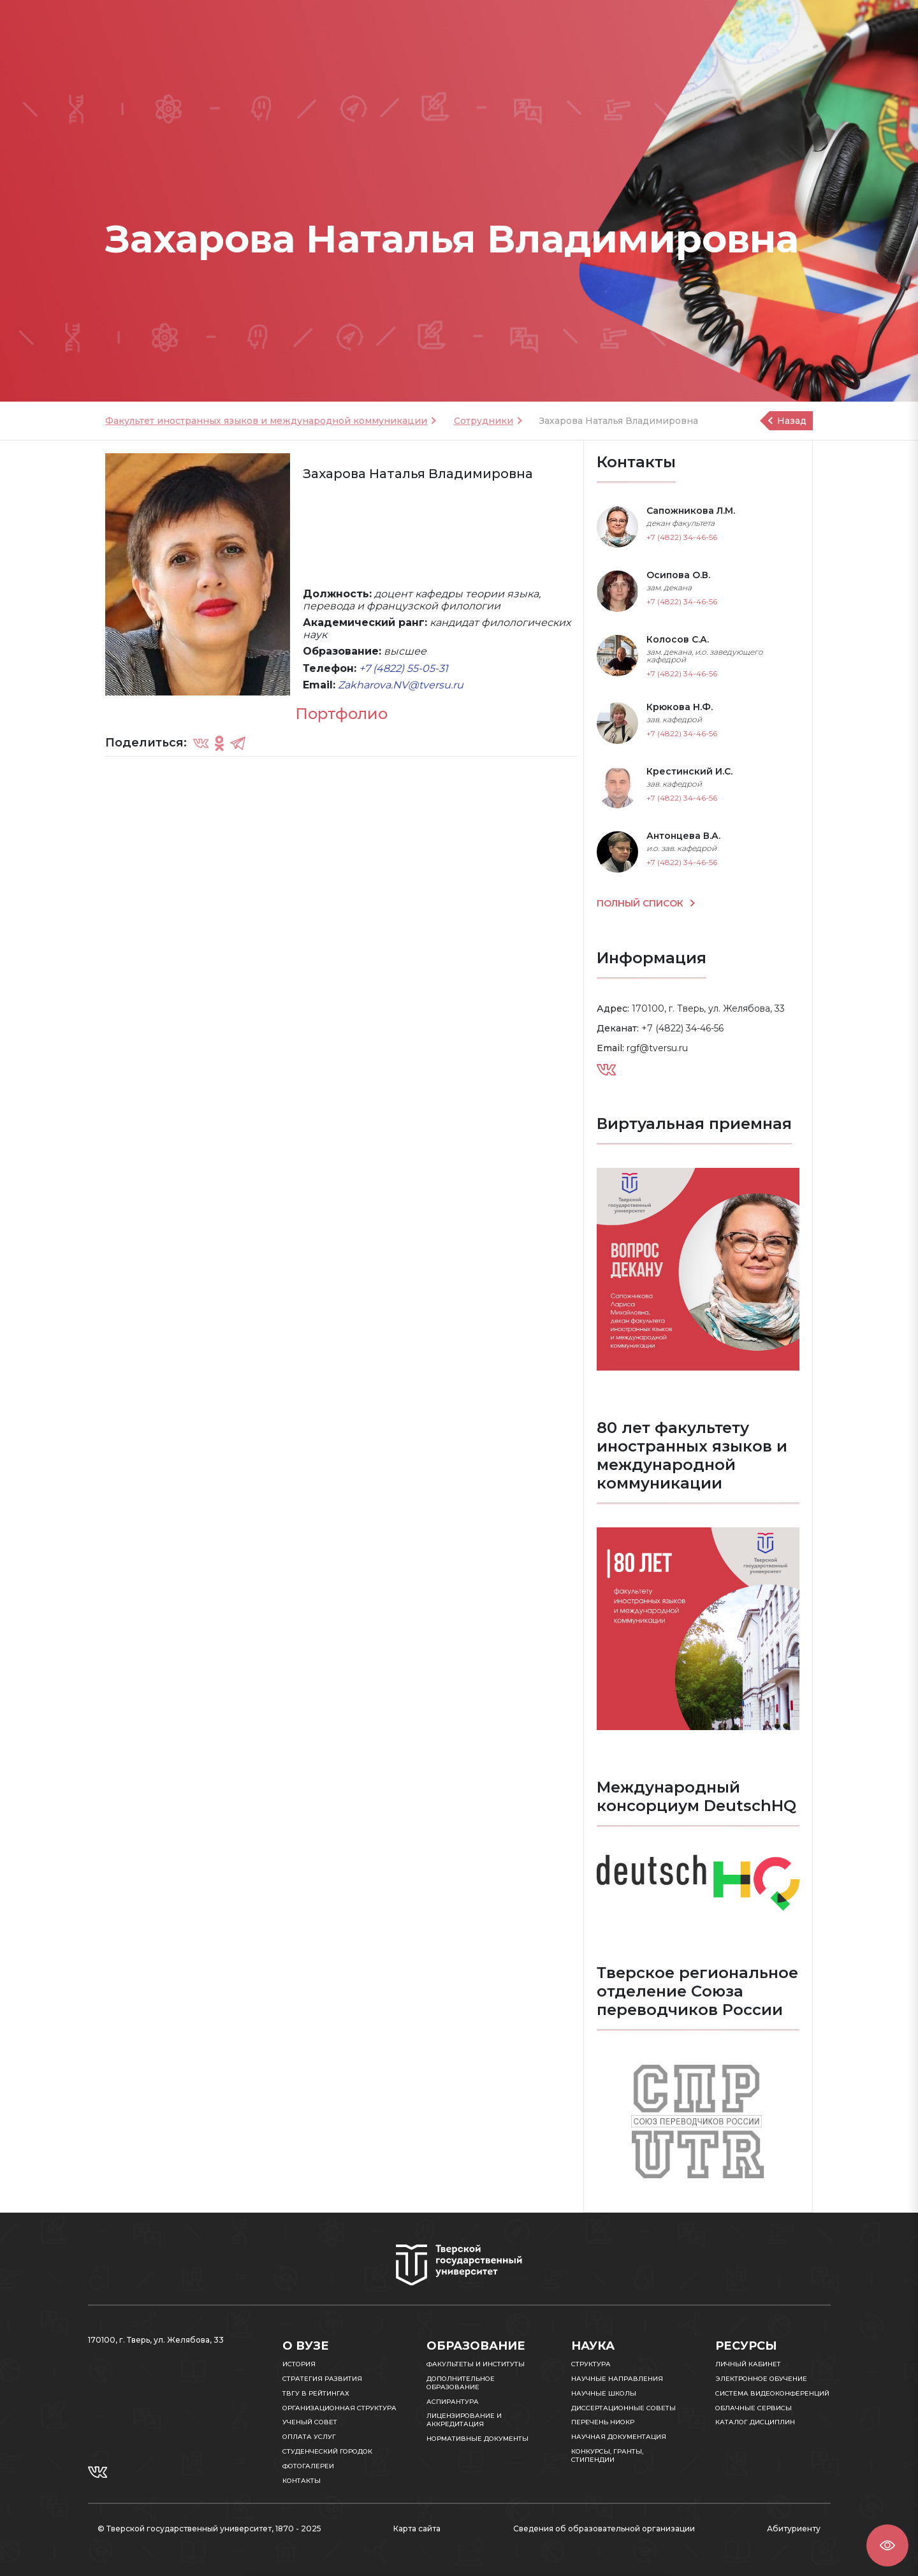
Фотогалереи (308, 2466)
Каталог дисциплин (755, 2422)
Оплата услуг (309, 2437)
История (299, 2364)
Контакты (301, 2481)
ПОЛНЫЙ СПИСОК (641, 903)
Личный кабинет (748, 2364)
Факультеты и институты (475, 2364)
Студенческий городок (327, 2451)
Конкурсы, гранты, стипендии (607, 2455)
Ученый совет (309, 2422)
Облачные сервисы (753, 2408)
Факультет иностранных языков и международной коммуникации (266, 420)
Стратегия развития (322, 2379)
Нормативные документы (477, 2438)
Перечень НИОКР (602, 2422)
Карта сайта (417, 2528)
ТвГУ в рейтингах (315, 2393)
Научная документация (618, 2437)
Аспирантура (452, 2402)
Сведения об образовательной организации (604, 2528)
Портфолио (341, 713)
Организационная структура (339, 2408)
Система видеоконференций (772, 2393)
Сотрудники (483, 420)
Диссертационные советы (623, 2408)
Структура (591, 2364)
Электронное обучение (761, 2379)
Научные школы (603, 2393)
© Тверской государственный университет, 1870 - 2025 (209, 2528)
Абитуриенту (793, 2528)
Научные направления (617, 2379)
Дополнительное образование (460, 2383)
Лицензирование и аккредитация (464, 2420)
